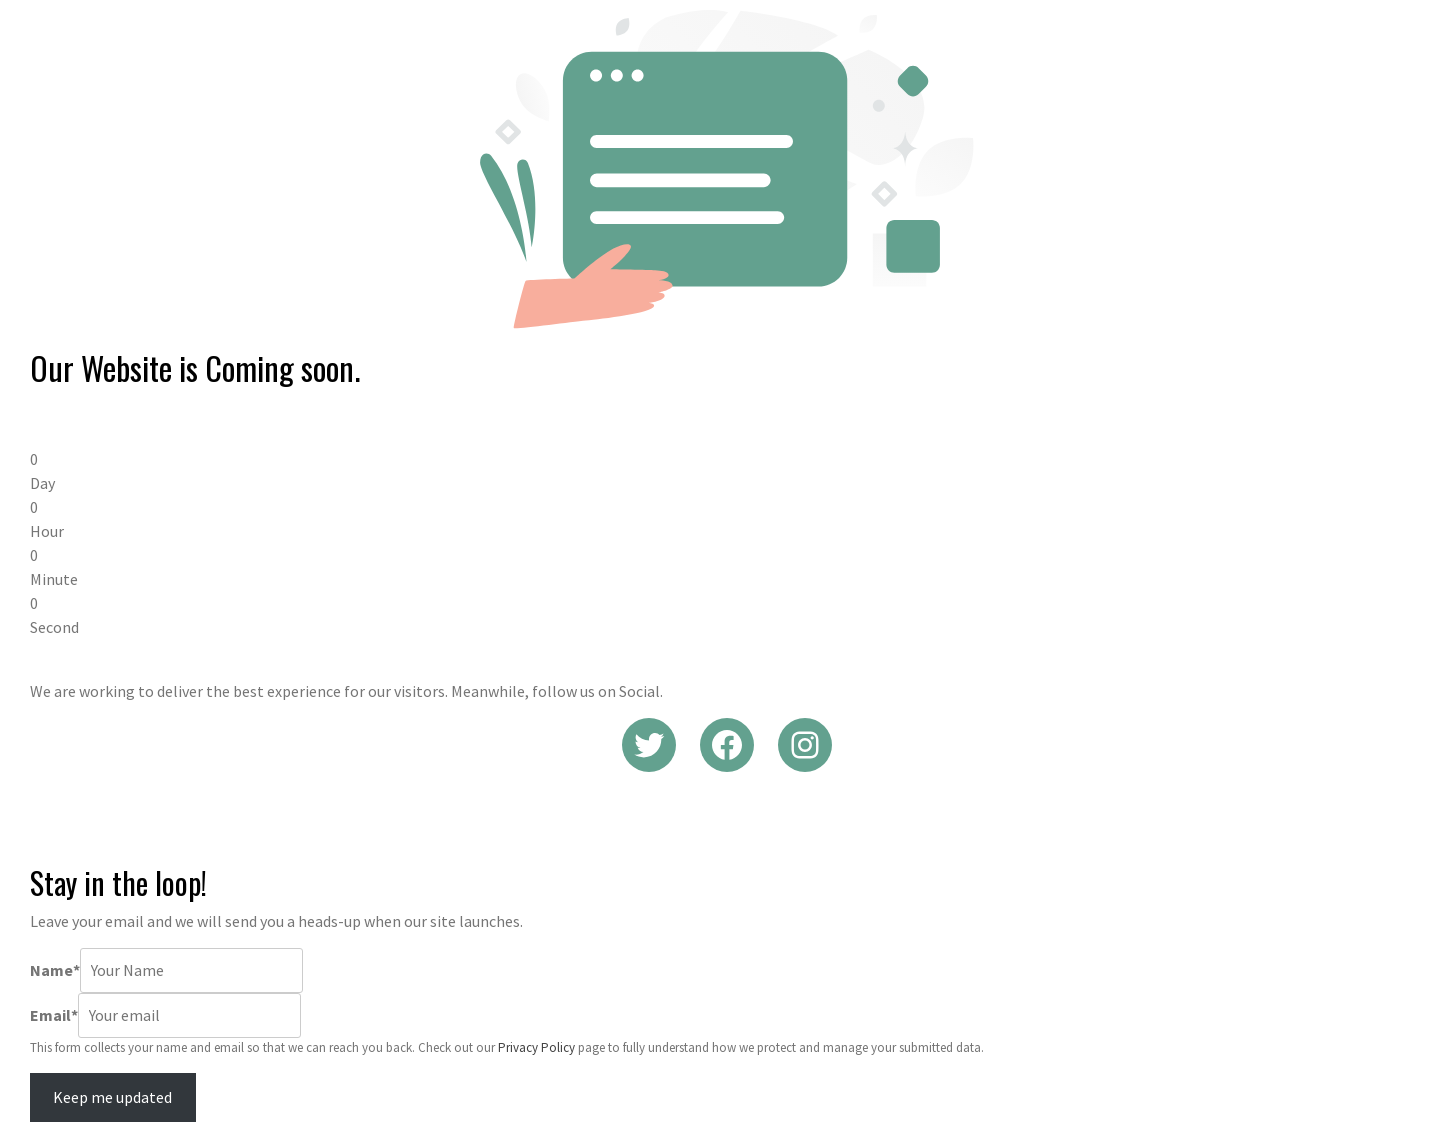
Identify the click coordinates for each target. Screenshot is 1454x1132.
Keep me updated (112, 1097)
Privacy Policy (536, 1047)
